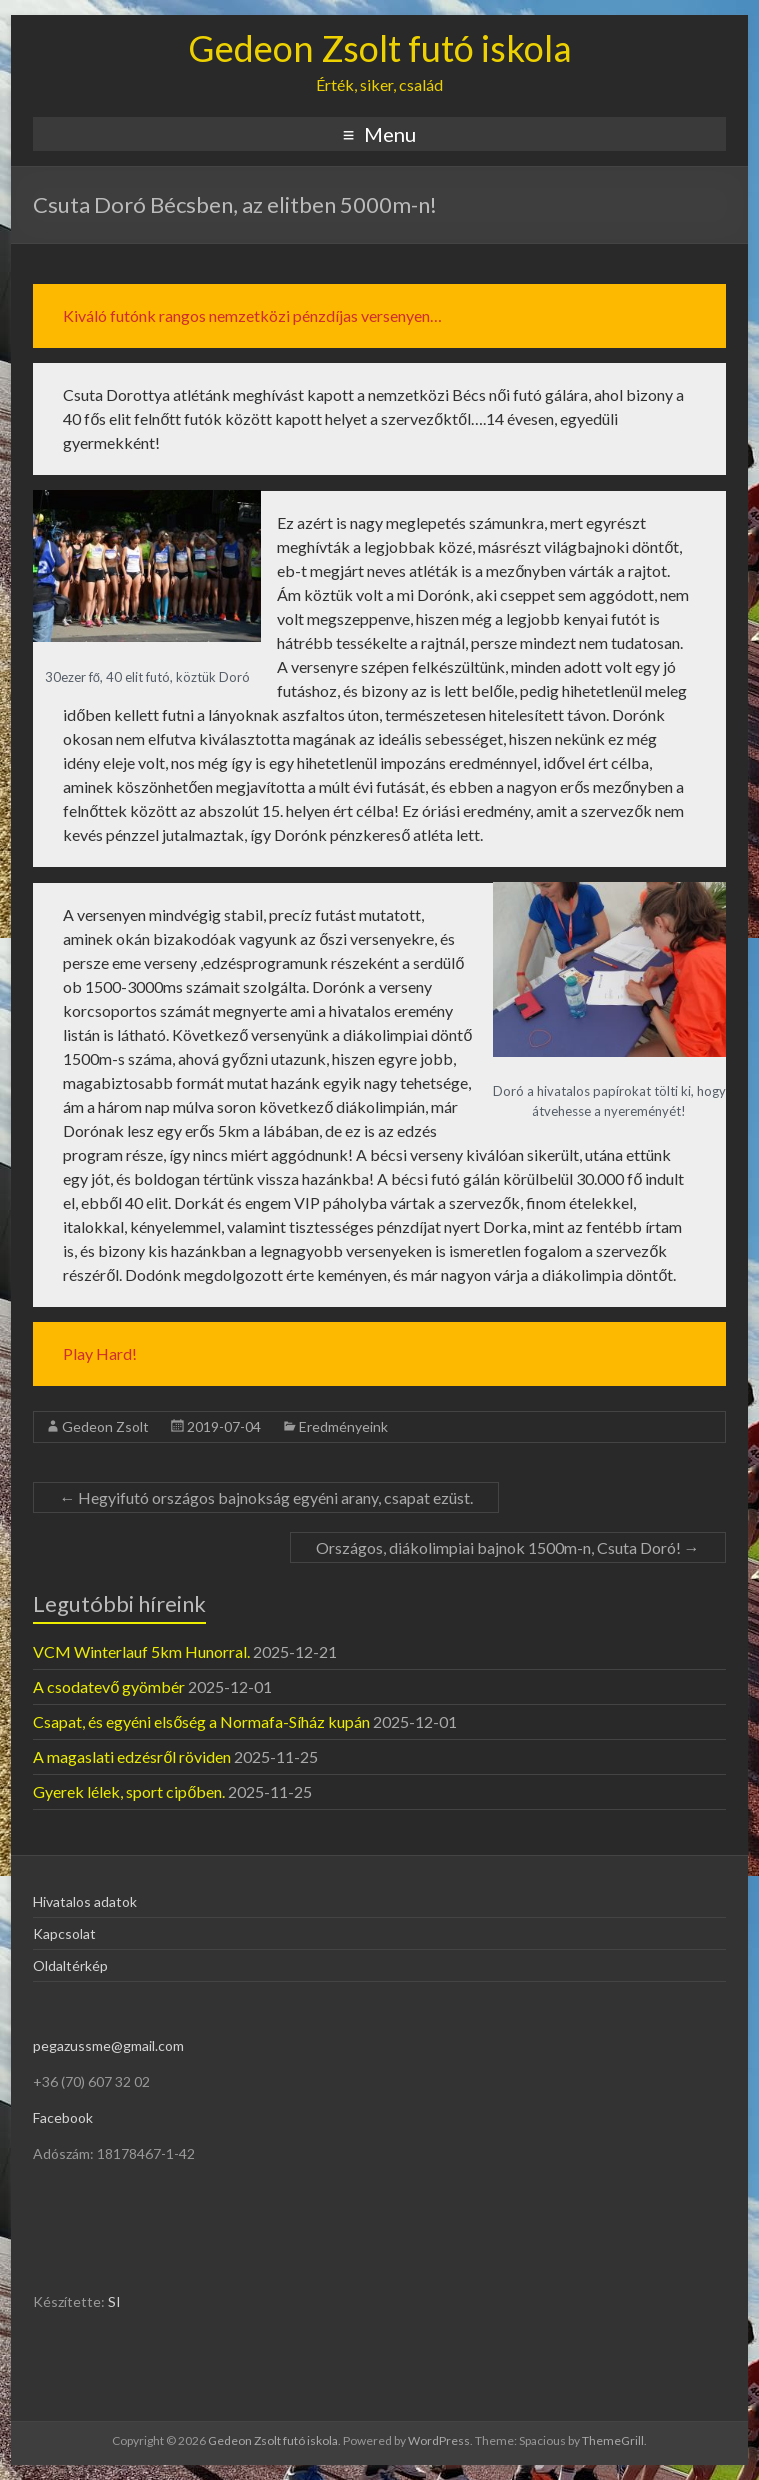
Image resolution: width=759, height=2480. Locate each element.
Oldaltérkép (70, 1965)
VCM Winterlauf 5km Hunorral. (141, 1651)
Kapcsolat (64, 1933)
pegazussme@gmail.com (108, 2045)
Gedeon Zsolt (105, 1426)
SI (114, 2301)
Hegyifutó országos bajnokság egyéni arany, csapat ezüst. (266, 1497)
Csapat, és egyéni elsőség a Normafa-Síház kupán (201, 1721)
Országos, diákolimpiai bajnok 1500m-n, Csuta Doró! (508, 1547)
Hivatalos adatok (85, 1901)
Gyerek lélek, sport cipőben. (129, 1791)
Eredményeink (343, 1426)
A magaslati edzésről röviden (132, 1756)
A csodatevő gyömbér (109, 1686)
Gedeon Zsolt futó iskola (380, 48)
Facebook (63, 2117)
